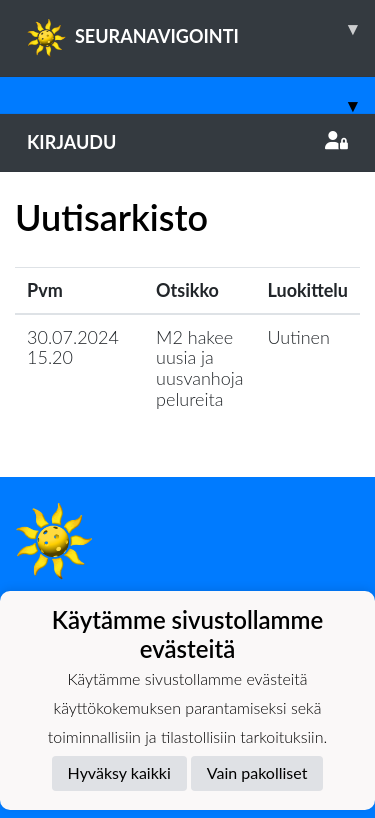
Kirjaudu (187, 142)
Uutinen (299, 337)
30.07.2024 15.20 (73, 347)
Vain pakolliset (257, 772)
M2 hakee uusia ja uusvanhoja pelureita (199, 368)
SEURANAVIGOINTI (201, 29)
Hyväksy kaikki (119, 772)
